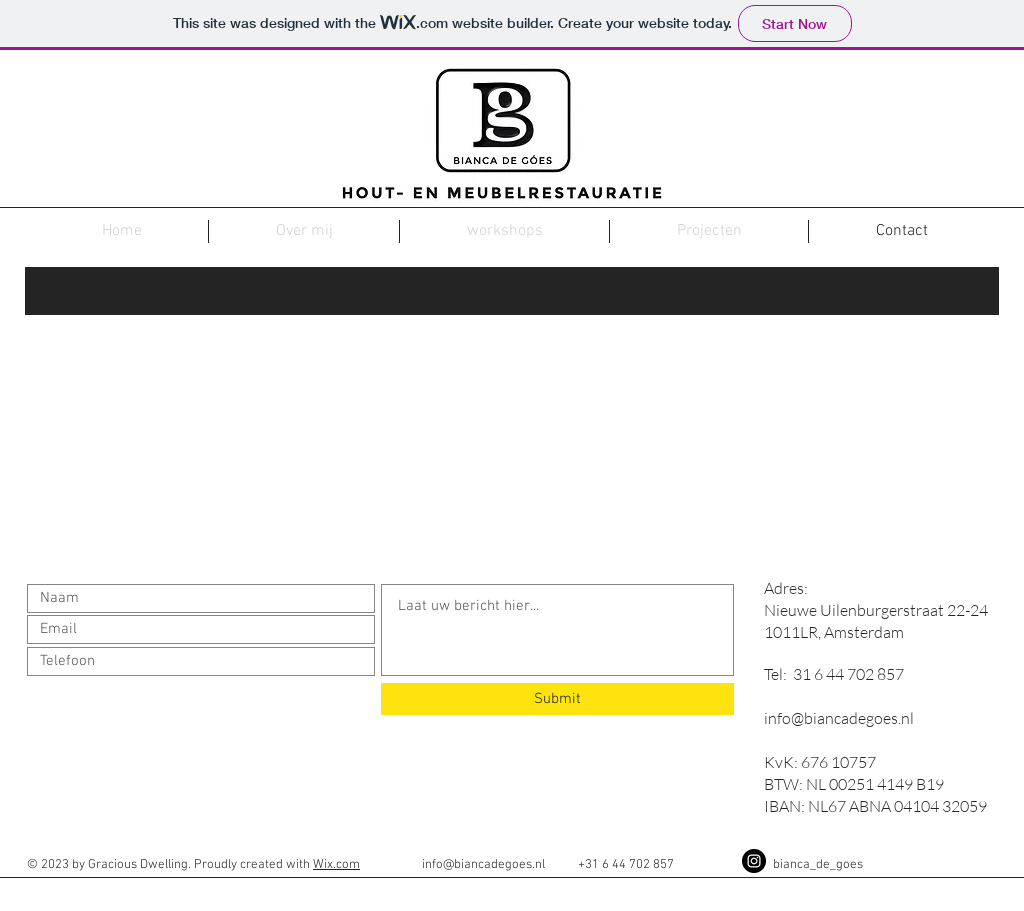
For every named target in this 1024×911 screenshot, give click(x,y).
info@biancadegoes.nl (839, 718)
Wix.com (336, 865)
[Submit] (557, 699)
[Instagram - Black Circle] (754, 861)
